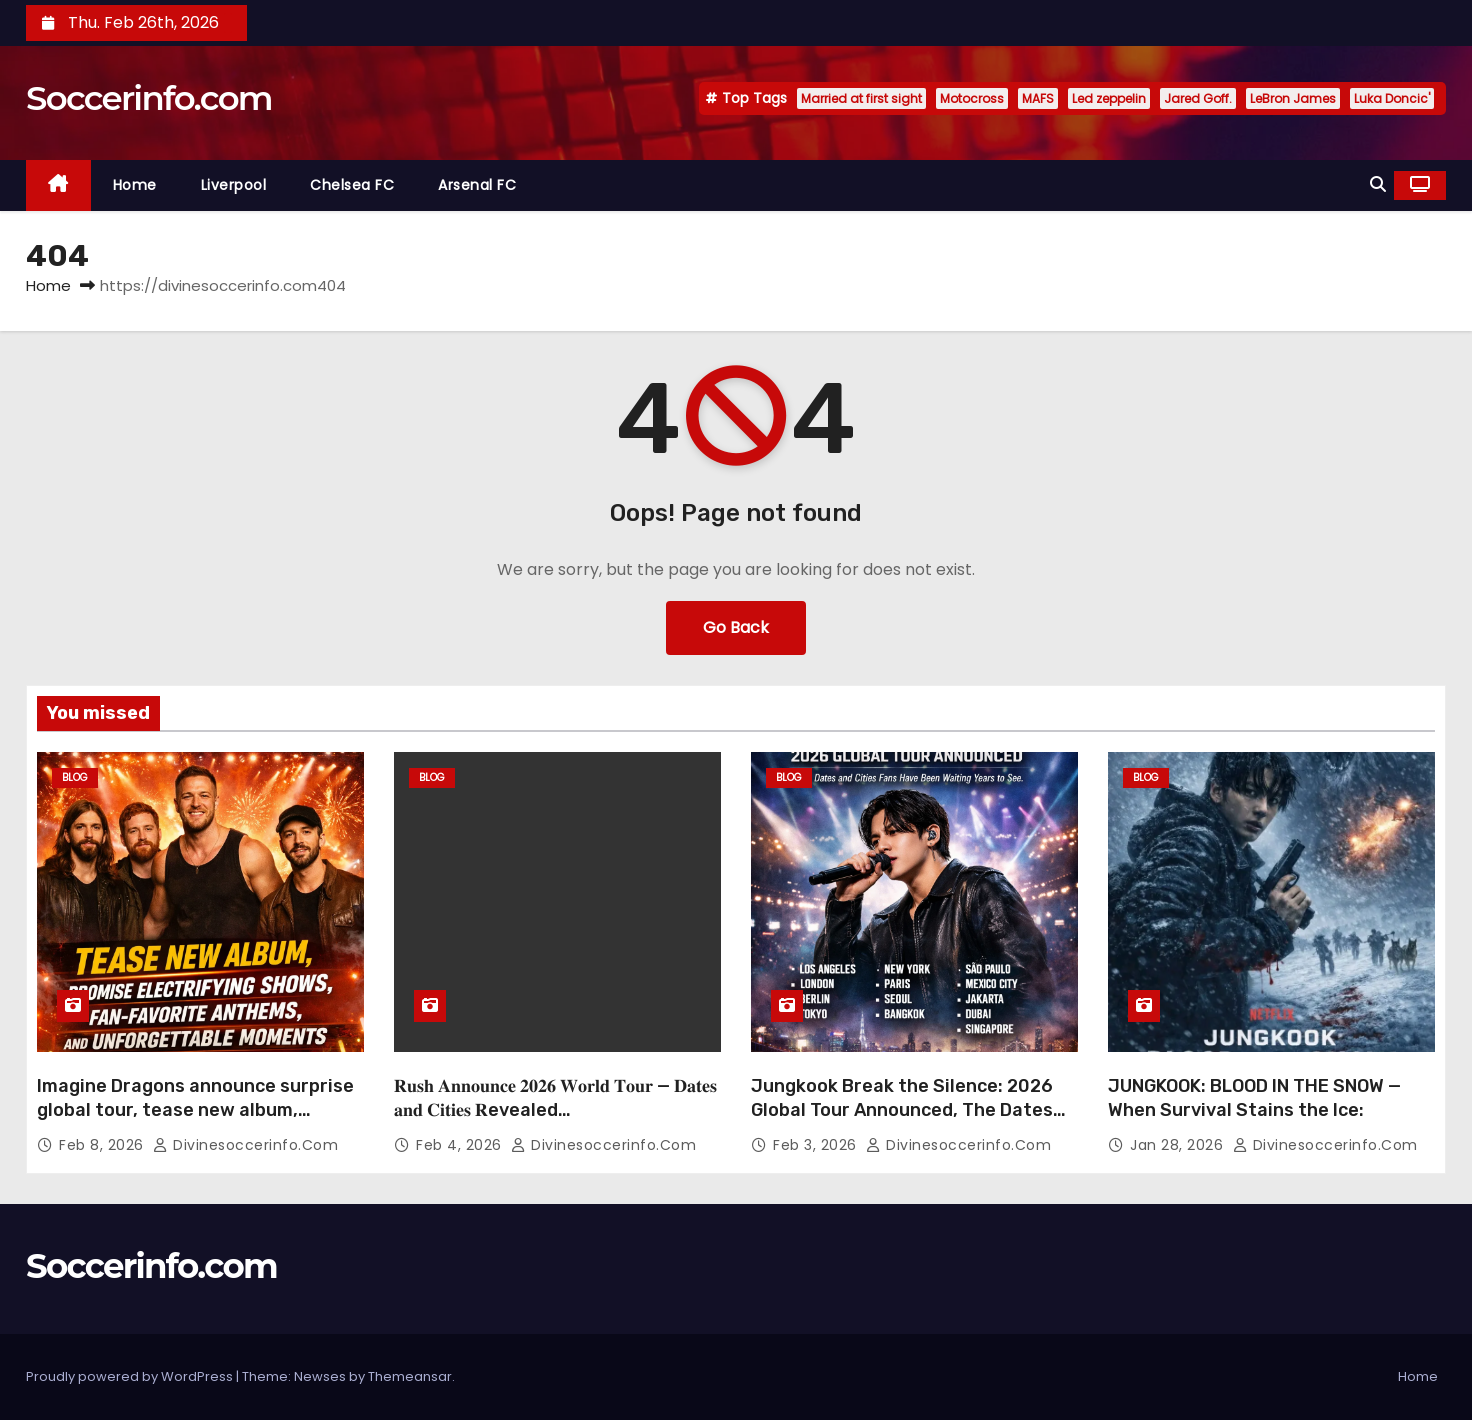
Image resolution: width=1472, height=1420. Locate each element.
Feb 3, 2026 (817, 1145)
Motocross (972, 98)
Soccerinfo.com (149, 98)
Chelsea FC (352, 185)
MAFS (1038, 98)
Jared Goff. (1198, 98)
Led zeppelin (1109, 98)
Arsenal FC (477, 185)
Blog (75, 777)
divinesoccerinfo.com (245, 1145)
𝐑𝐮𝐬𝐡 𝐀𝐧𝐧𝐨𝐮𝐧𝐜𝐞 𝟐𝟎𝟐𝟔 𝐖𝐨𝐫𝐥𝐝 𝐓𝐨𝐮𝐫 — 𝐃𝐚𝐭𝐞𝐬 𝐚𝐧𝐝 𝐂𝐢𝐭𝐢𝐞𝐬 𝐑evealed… (555, 1098)
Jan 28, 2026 (1179, 1145)
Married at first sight (861, 98)
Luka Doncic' (1392, 98)
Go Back (736, 627)
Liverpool (234, 185)
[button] (1378, 184)
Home (135, 185)
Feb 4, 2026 (461, 1145)
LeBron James (1293, 98)
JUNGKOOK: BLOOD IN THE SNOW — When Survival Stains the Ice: (1254, 1098)
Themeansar (410, 1376)
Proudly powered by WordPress (131, 1376)
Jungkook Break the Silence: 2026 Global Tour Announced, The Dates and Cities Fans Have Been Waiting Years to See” (903, 1122)
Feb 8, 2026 (103, 1145)
